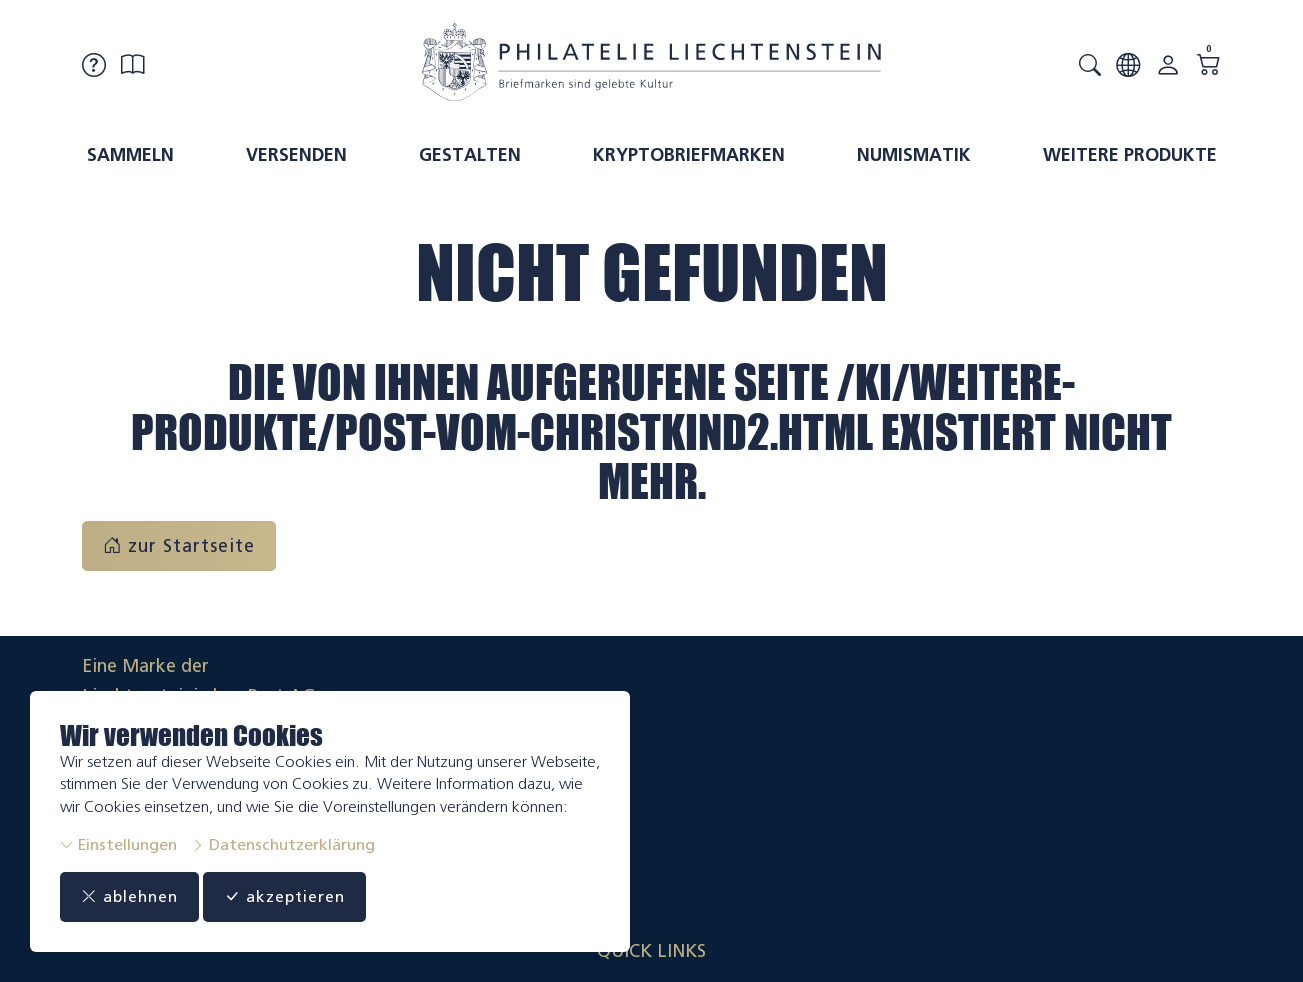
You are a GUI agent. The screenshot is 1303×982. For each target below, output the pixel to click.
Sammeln (130, 155)
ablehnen (135, 897)
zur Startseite (179, 546)
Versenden (296, 155)
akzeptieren (304, 897)
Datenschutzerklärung (283, 844)
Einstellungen (118, 844)
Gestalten (470, 155)
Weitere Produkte (1130, 155)
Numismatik (914, 155)
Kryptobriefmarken (689, 155)
